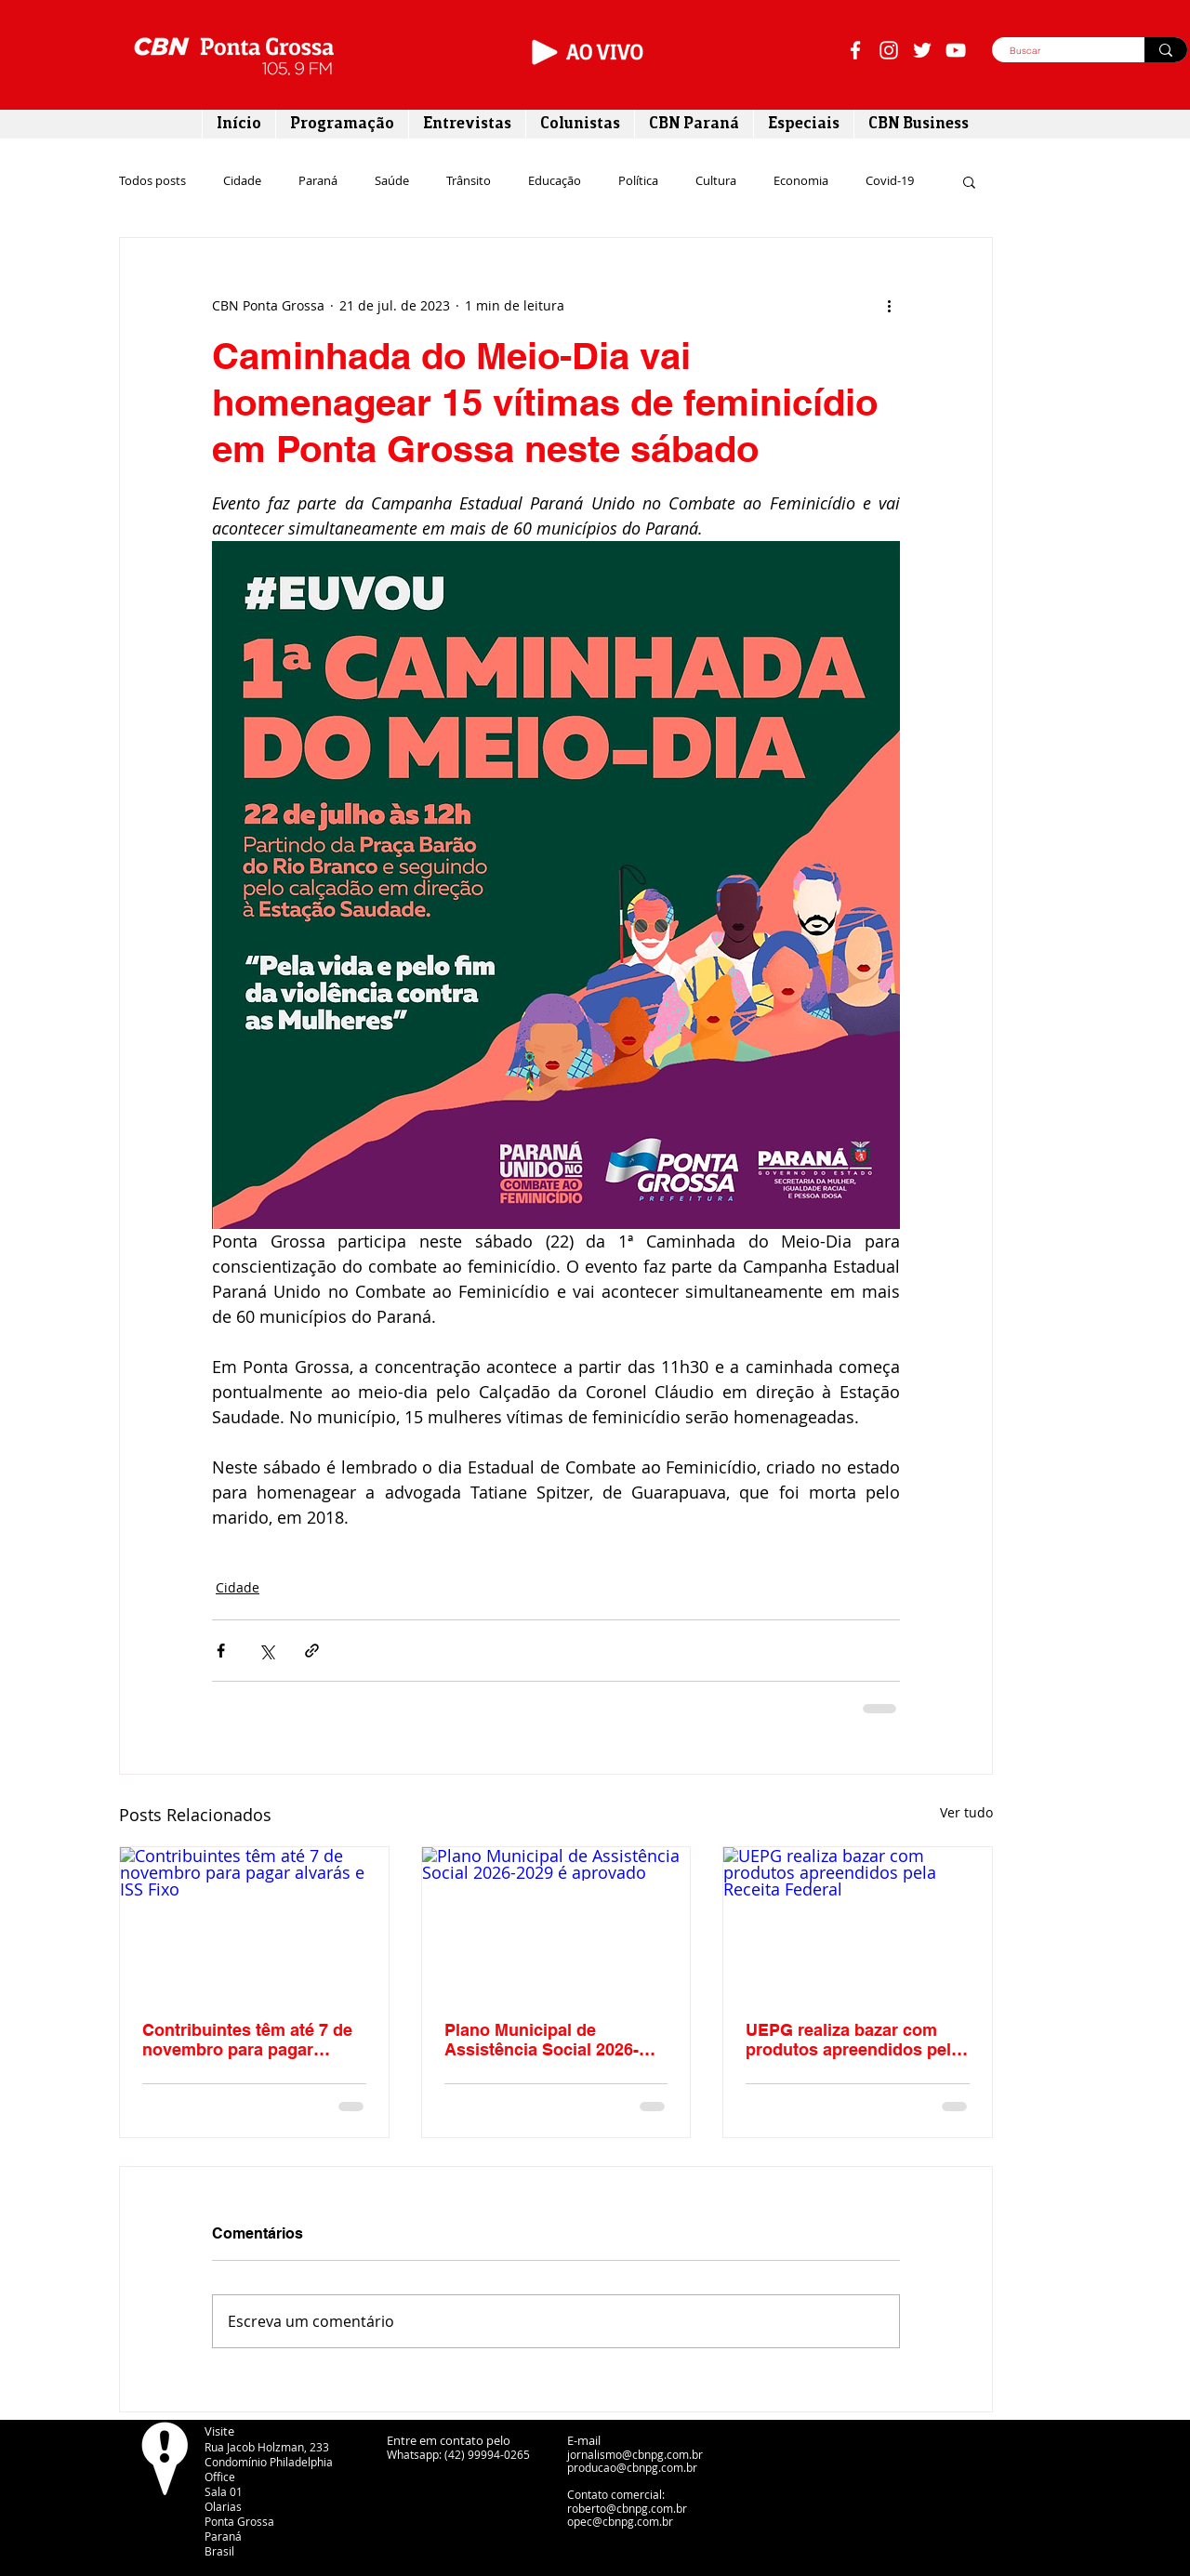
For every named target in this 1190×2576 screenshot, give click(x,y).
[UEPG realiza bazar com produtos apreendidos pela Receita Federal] (857, 1922)
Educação (554, 181)
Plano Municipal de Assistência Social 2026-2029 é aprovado (541, 2039)
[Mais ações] (889, 305)
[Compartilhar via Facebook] (221, 1650)
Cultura (715, 181)
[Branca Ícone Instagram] (889, 50)
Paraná (317, 181)
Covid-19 (890, 181)
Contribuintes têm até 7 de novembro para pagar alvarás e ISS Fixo (247, 2039)
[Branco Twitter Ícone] (922, 50)
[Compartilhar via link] (312, 1650)
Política (638, 181)
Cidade (242, 181)
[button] (969, 181)
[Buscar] (1057, 51)
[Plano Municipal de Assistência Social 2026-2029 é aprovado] (556, 1922)
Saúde (392, 181)
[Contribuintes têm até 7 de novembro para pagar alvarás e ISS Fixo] (254, 1922)
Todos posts (152, 181)
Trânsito (468, 181)
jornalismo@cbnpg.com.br (635, 2454)
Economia (801, 181)
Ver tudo (966, 1812)
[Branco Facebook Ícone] (855, 50)
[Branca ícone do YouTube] (956, 50)
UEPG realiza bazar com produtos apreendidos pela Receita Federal (853, 2039)
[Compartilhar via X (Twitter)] (266, 1650)
